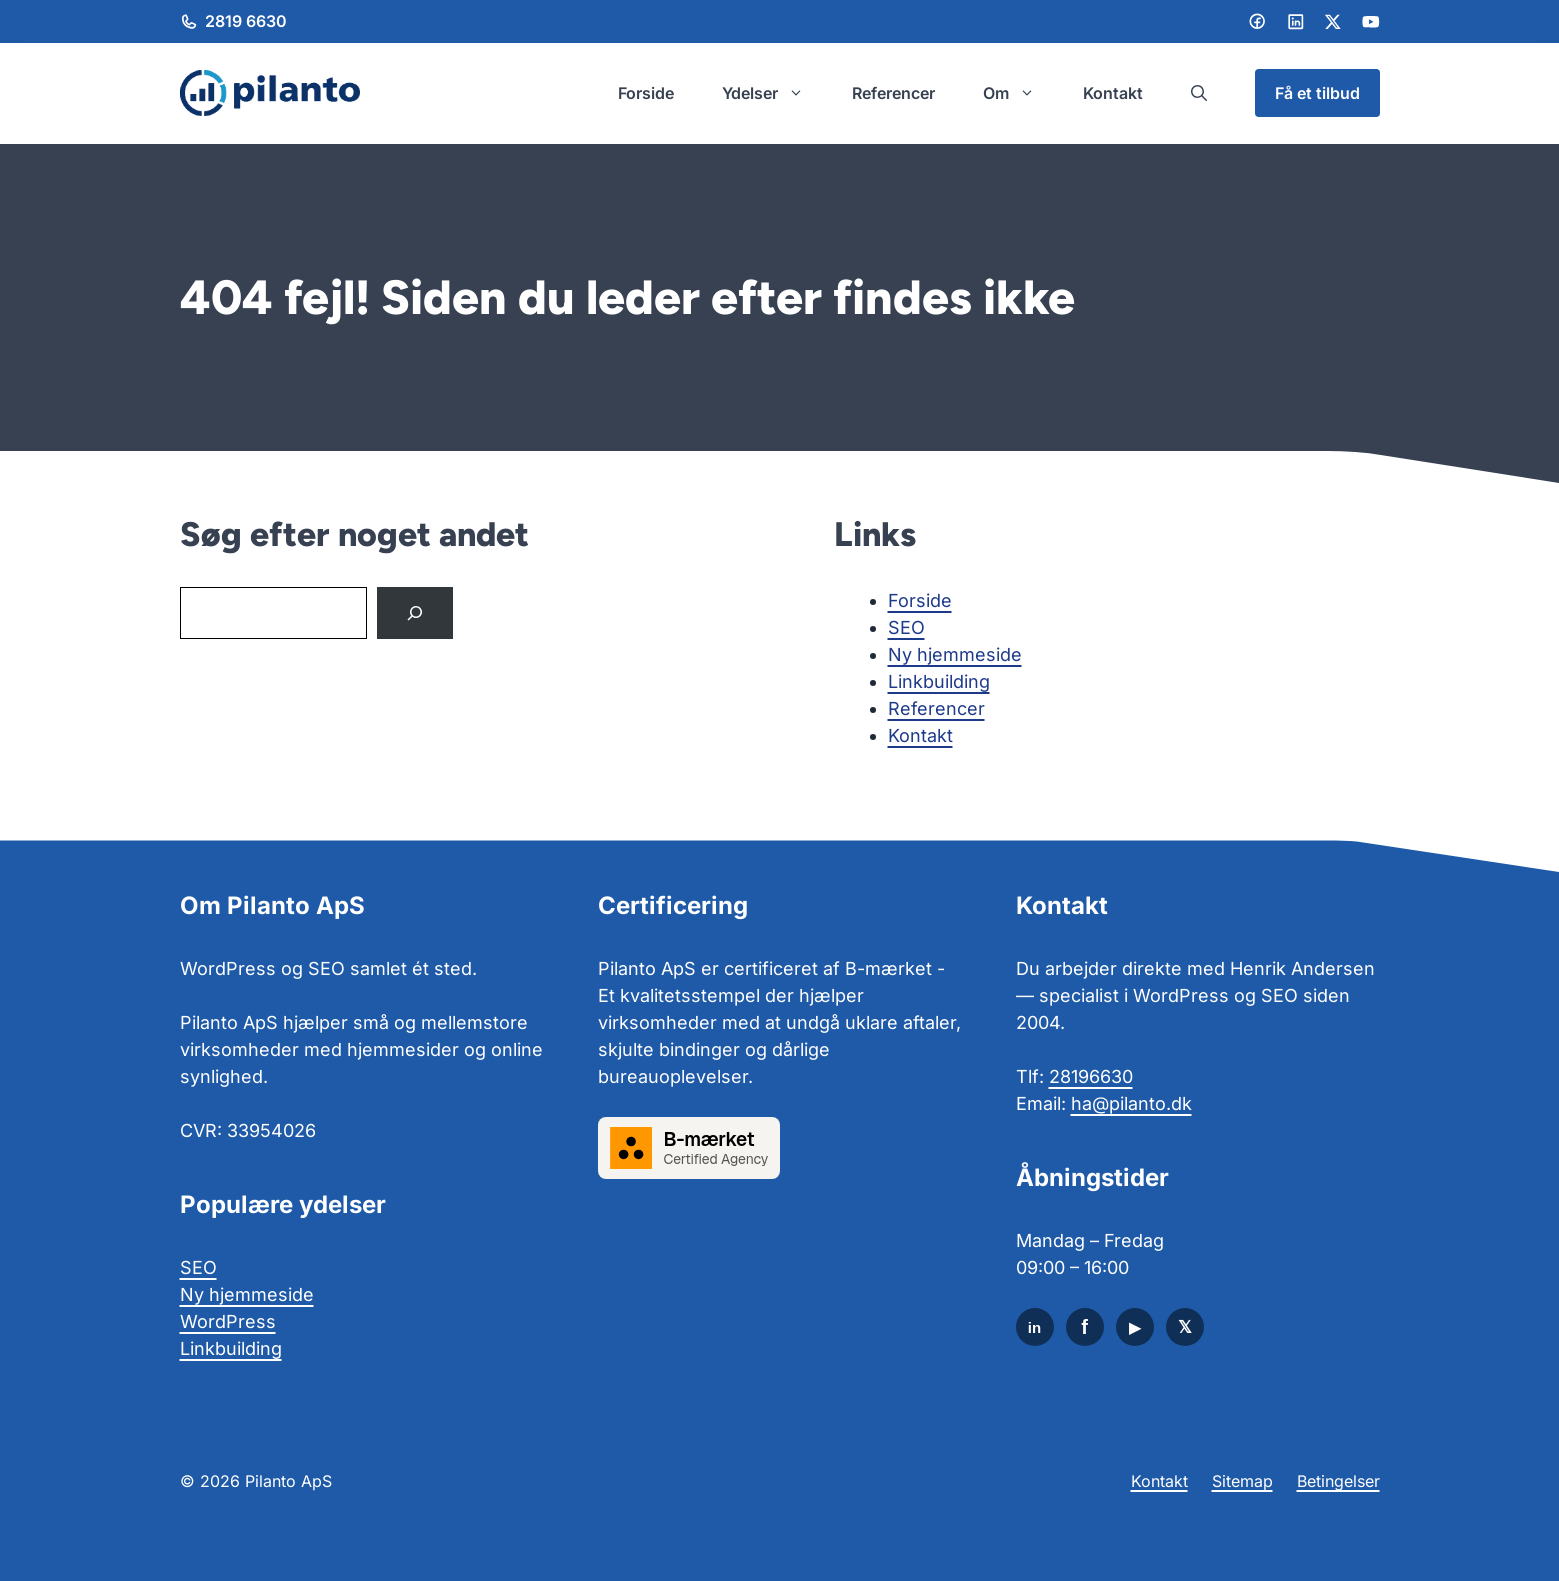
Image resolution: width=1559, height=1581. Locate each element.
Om (1021, 93)
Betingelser (1338, 1481)
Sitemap (1242, 1481)
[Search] (415, 613)
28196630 (1091, 1076)
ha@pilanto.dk (1131, 1103)
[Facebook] (1257, 21)
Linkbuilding (939, 681)
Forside (646, 93)
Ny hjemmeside (955, 654)
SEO (906, 627)
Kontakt (1113, 93)
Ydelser (775, 93)
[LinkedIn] (1296, 22)
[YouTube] (1135, 1327)
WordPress (228, 1321)
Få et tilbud (1317, 93)
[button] (1199, 93)
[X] (1185, 1327)
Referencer (893, 93)
